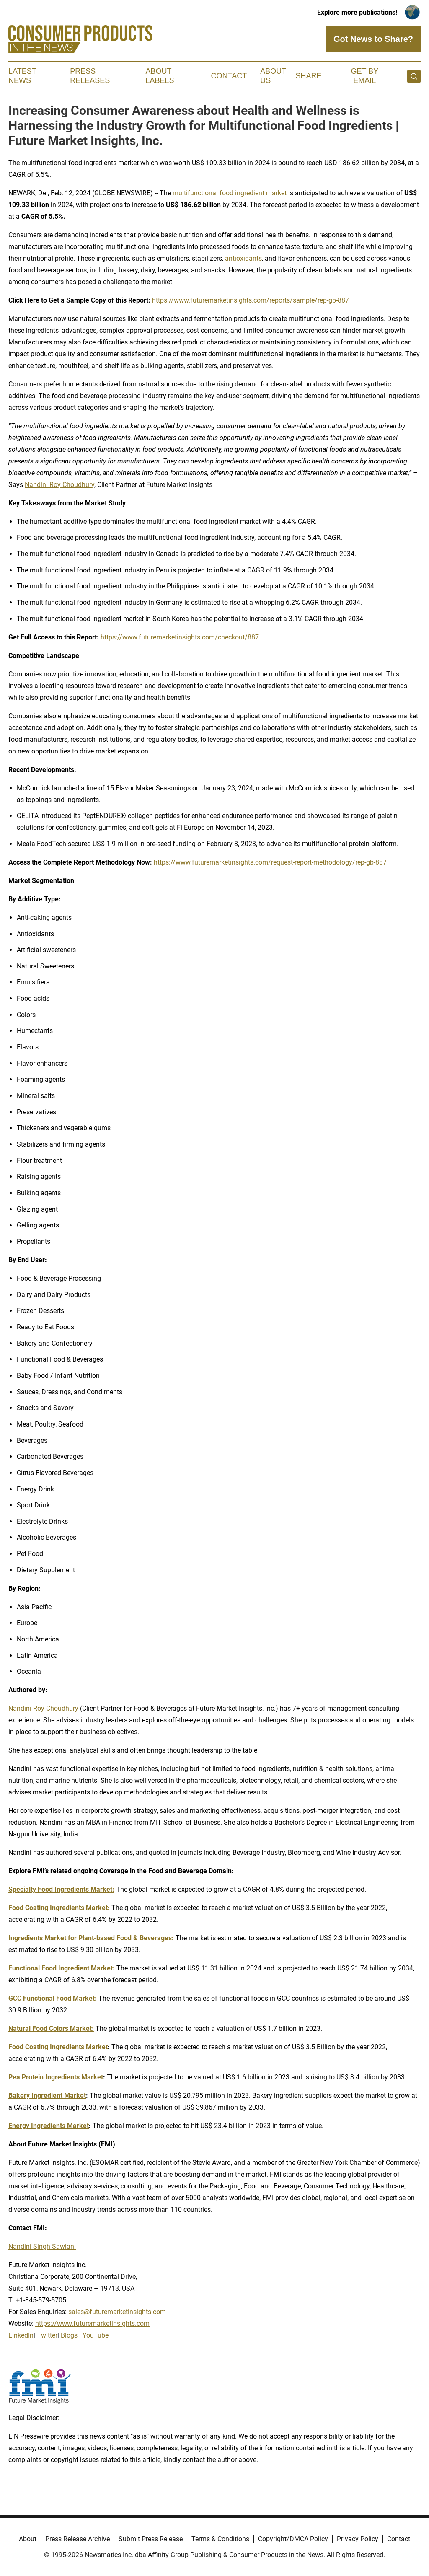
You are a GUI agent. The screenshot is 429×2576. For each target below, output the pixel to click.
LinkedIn (21, 2335)
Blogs (69, 2335)
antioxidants (243, 258)
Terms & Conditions (220, 2539)
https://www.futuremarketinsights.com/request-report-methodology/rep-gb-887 (270, 862)
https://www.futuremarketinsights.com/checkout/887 (180, 637)
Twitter (47, 2335)
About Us (273, 76)
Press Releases (90, 76)
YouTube (96, 2335)
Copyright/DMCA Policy (293, 2539)
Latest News (22, 76)
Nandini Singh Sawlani (42, 2246)
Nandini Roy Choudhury (59, 485)
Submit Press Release (151, 2539)
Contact (229, 76)
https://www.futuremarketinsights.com (92, 2323)
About (27, 2539)
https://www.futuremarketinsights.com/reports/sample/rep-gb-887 (250, 300)
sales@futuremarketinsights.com (117, 2312)
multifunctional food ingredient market (230, 193)
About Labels (160, 76)
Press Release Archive (77, 2539)
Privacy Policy (357, 2539)
